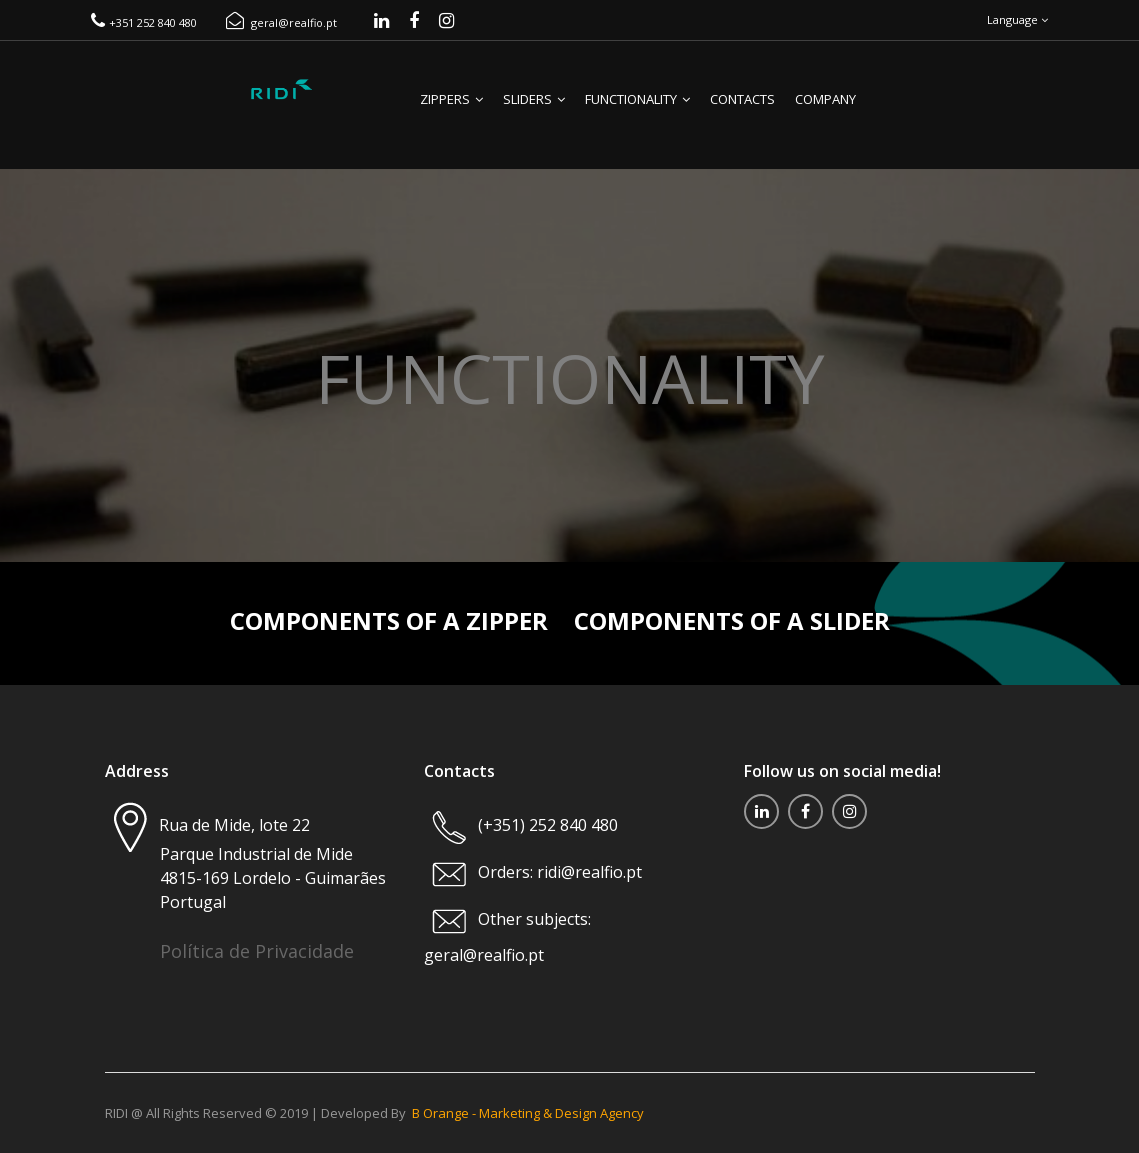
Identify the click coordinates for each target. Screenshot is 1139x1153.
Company (825, 99)
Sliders (534, 99)
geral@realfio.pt (281, 22)
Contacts (742, 99)
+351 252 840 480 (144, 22)
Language (1017, 19)
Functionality (637, 99)
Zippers (451, 99)
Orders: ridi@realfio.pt (558, 872)
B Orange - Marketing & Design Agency (528, 1113)
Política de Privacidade (257, 951)
